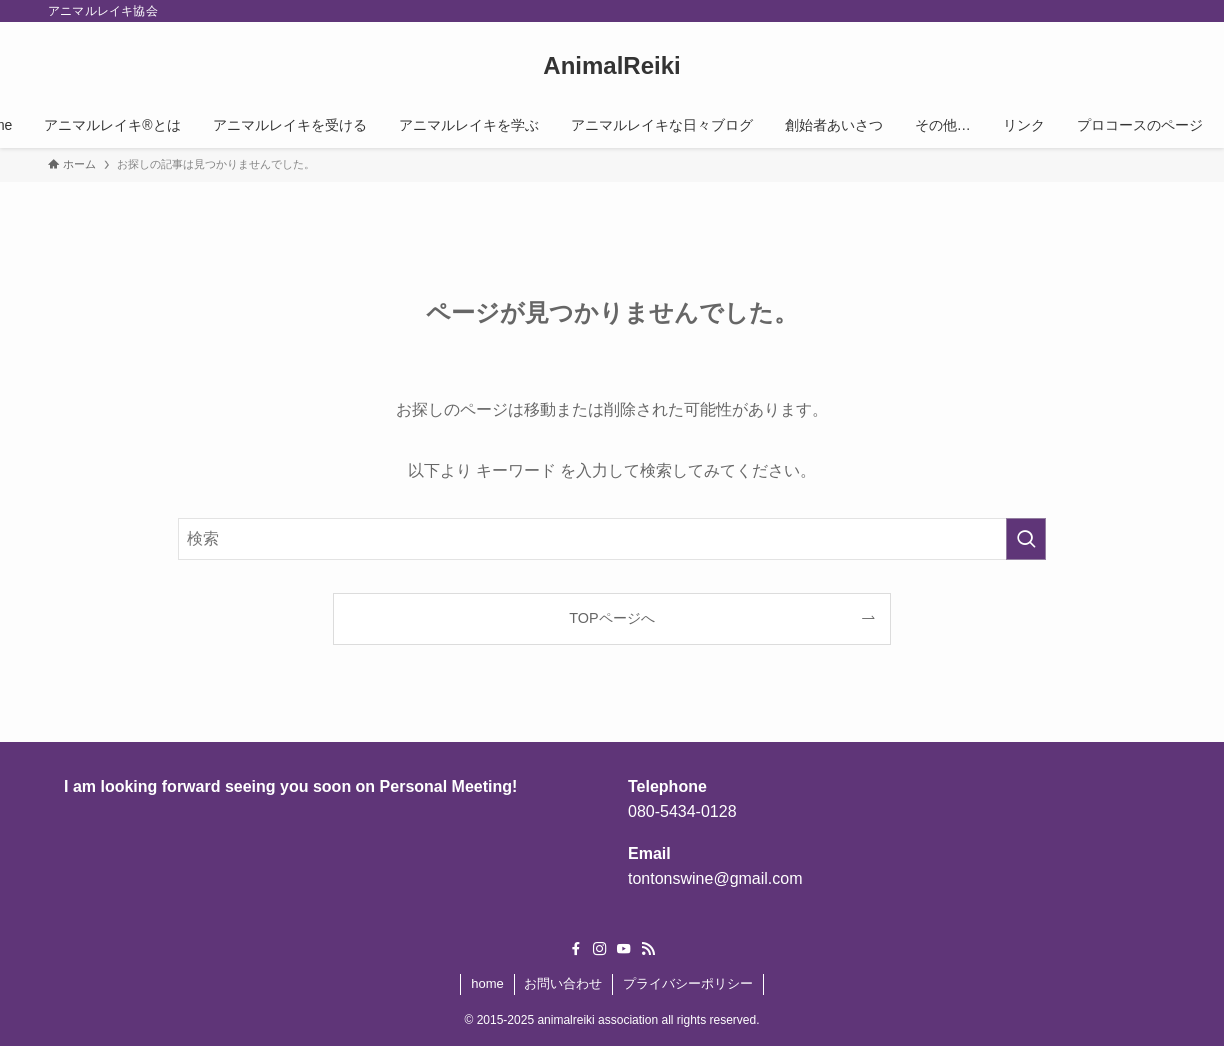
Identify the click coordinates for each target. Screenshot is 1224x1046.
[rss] (648, 949)
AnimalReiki (611, 66)
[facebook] (576, 949)
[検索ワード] (612, 539)
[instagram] (600, 949)
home (487, 983)
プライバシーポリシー (688, 983)
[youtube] (624, 949)
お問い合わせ (563, 983)
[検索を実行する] (1026, 539)
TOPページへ (611, 618)
